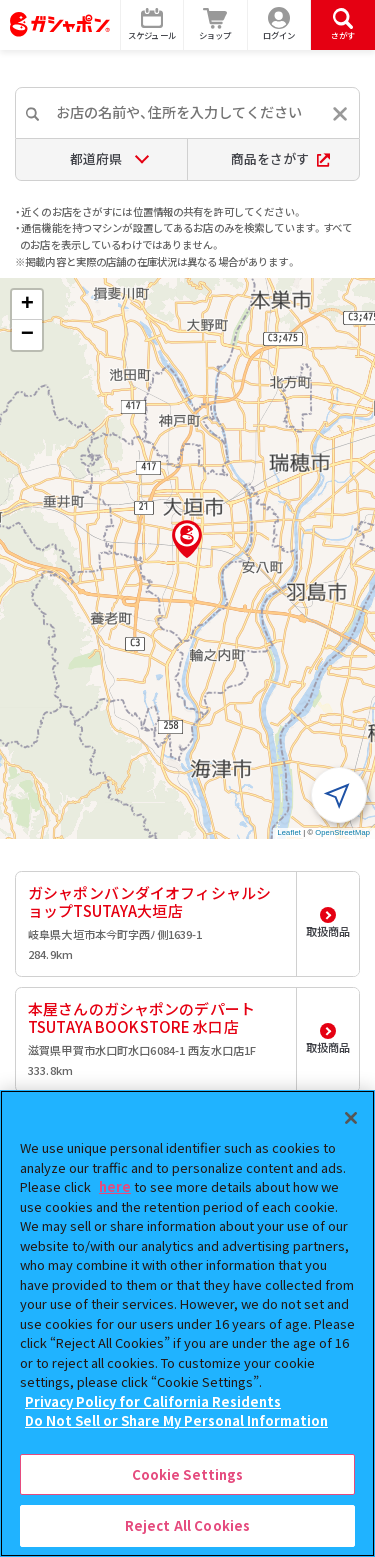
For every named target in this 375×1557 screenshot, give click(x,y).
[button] (187, 539)
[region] (187, 1323)
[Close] (351, 1118)
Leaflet (289, 832)
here (115, 1186)
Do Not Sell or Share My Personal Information (176, 1420)
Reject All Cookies (187, 1525)
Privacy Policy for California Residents (153, 1401)
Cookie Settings (188, 1474)
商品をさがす (280, 158)
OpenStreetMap (342, 832)
